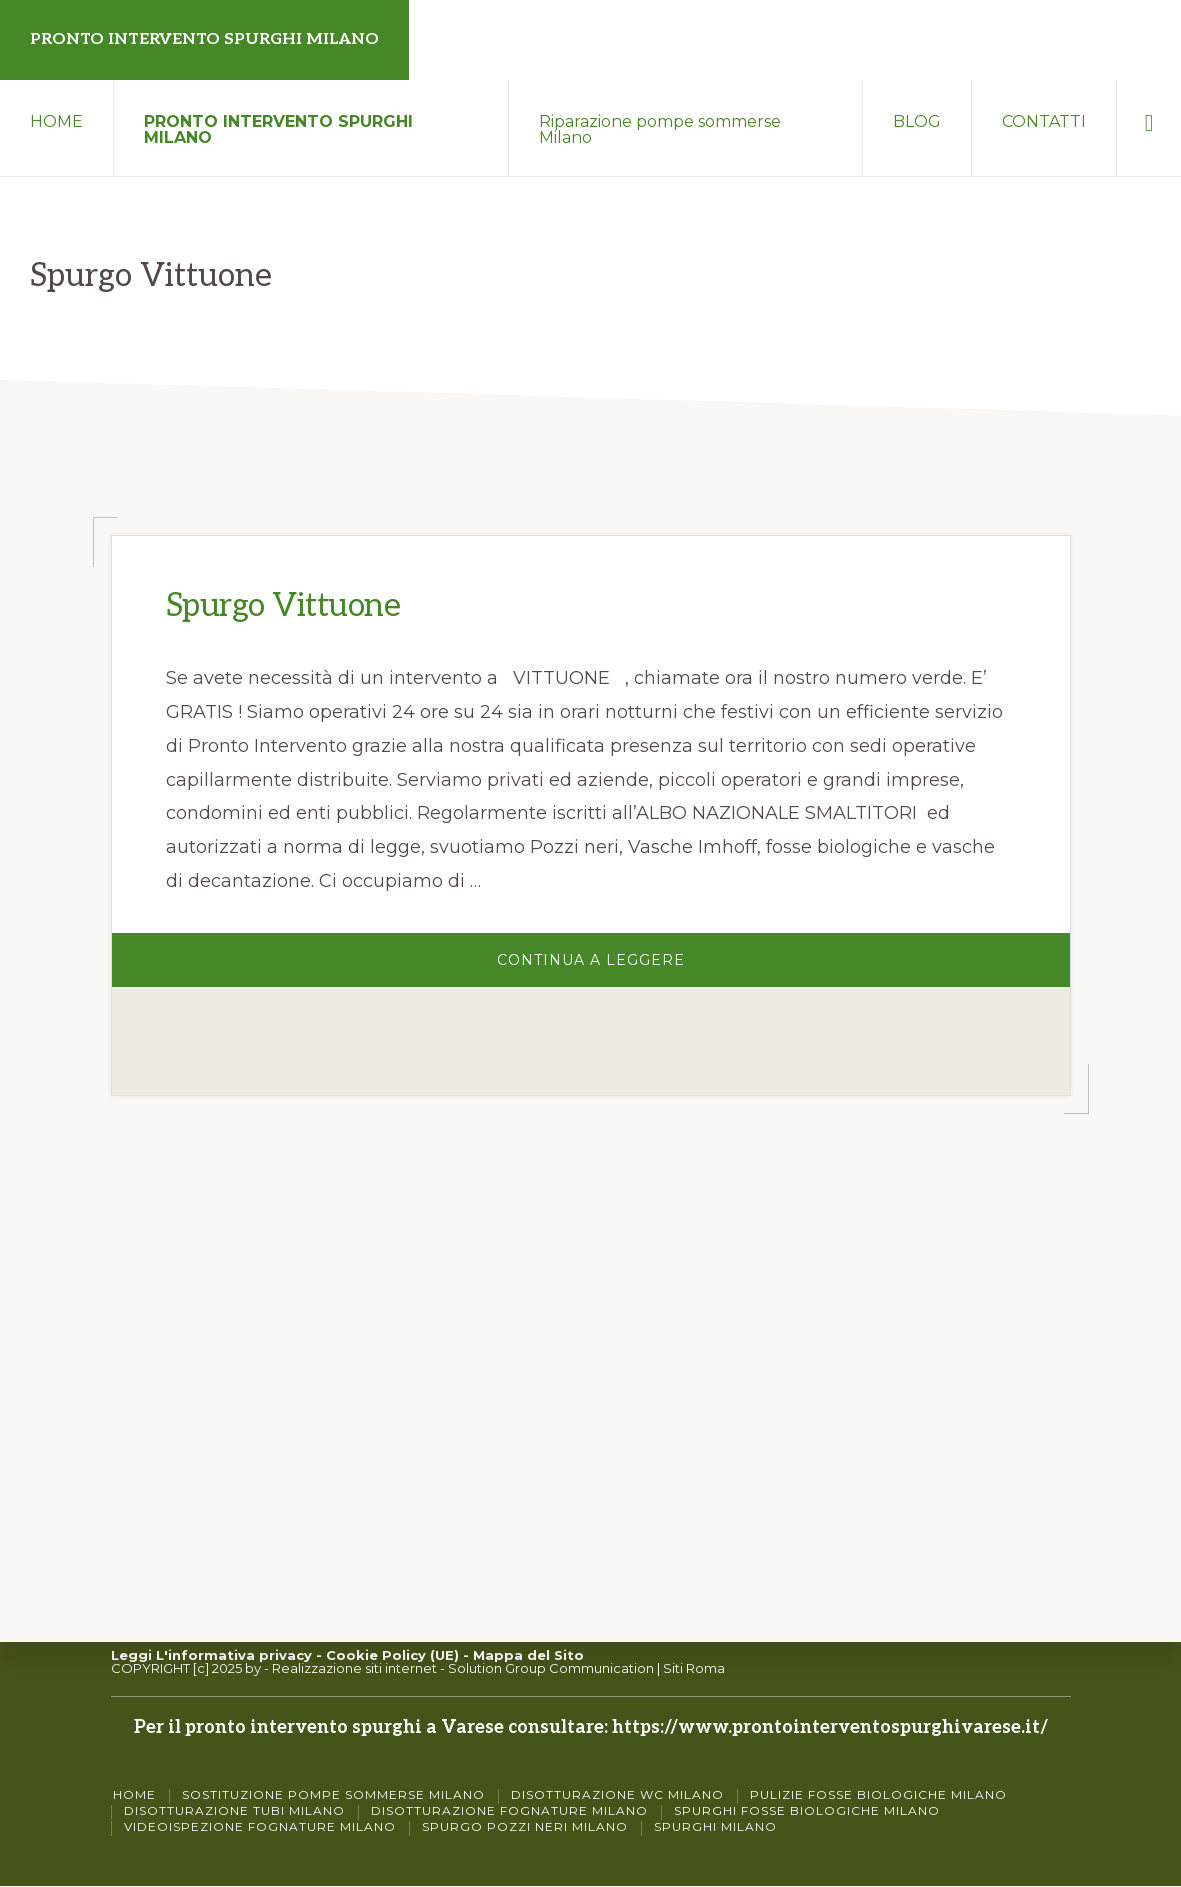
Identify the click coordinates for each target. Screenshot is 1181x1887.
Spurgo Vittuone (283, 606)
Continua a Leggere (647, 966)
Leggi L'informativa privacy (211, 1655)
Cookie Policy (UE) (392, 1655)
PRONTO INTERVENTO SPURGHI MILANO (204, 39)
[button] (1149, 120)
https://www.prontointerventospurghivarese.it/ (830, 1727)
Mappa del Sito (528, 1655)
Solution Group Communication (551, 1668)
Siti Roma (694, 1668)
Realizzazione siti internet (354, 1668)
